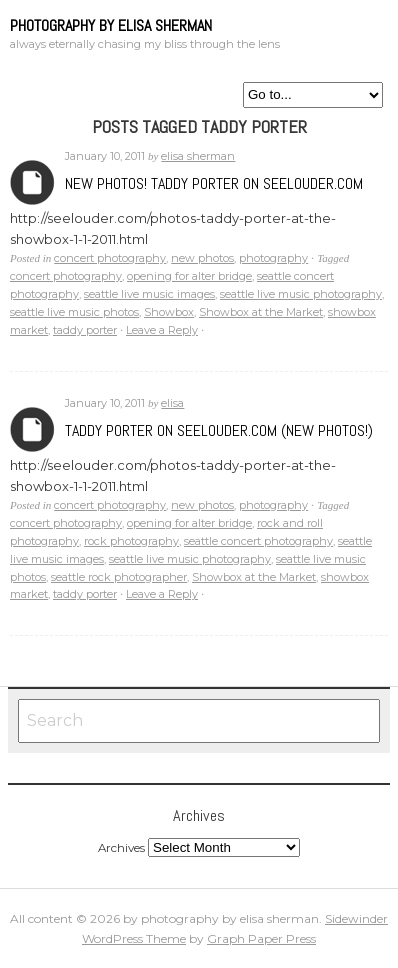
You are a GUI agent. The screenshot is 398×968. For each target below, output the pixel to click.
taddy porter (85, 330)
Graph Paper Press (261, 938)
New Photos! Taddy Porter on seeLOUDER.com (214, 183)
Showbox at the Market (261, 312)
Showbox (169, 312)
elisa (172, 403)
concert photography (110, 258)
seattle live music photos (74, 312)
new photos (202, 258)
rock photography (131, 541)
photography (273, 258)
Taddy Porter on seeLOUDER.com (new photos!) (219, 430)
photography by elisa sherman (111, 25)
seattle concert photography (258, 541)
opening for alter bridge (189, 276)
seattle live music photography (301, 294)
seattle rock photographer (119, 577)
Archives (32, 182)
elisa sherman (198, 156)
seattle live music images (149, 294)
